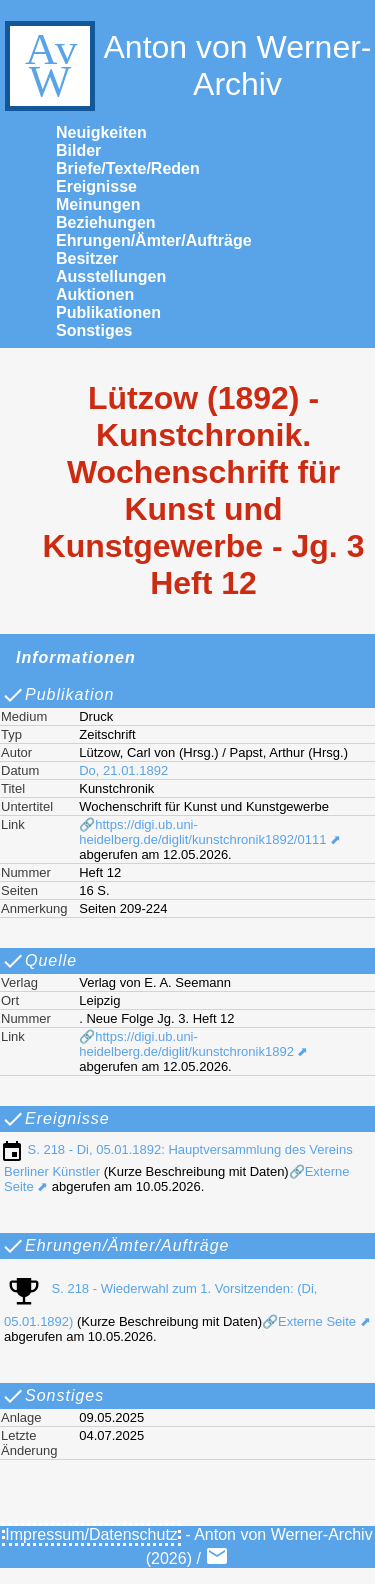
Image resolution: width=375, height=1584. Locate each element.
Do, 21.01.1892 (123, 770)
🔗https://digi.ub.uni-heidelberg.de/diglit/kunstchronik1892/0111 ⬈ (210, 832)
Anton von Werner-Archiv (185, 66)
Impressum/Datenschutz (91, 1534)
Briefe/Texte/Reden (128, 168)
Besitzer (87, 258)
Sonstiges (94, 330)
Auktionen (95, 294)
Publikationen (108, 312)
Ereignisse (96, 186)
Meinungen (98, 204)
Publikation (57, 695)
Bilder (78, 150)
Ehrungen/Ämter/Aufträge (154, 240)
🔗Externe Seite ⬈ (316, 1321)
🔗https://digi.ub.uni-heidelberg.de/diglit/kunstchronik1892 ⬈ (193, 1044)
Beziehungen (106, 222)
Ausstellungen (111, 276)
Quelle (39, 961)
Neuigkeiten (101, 132)
